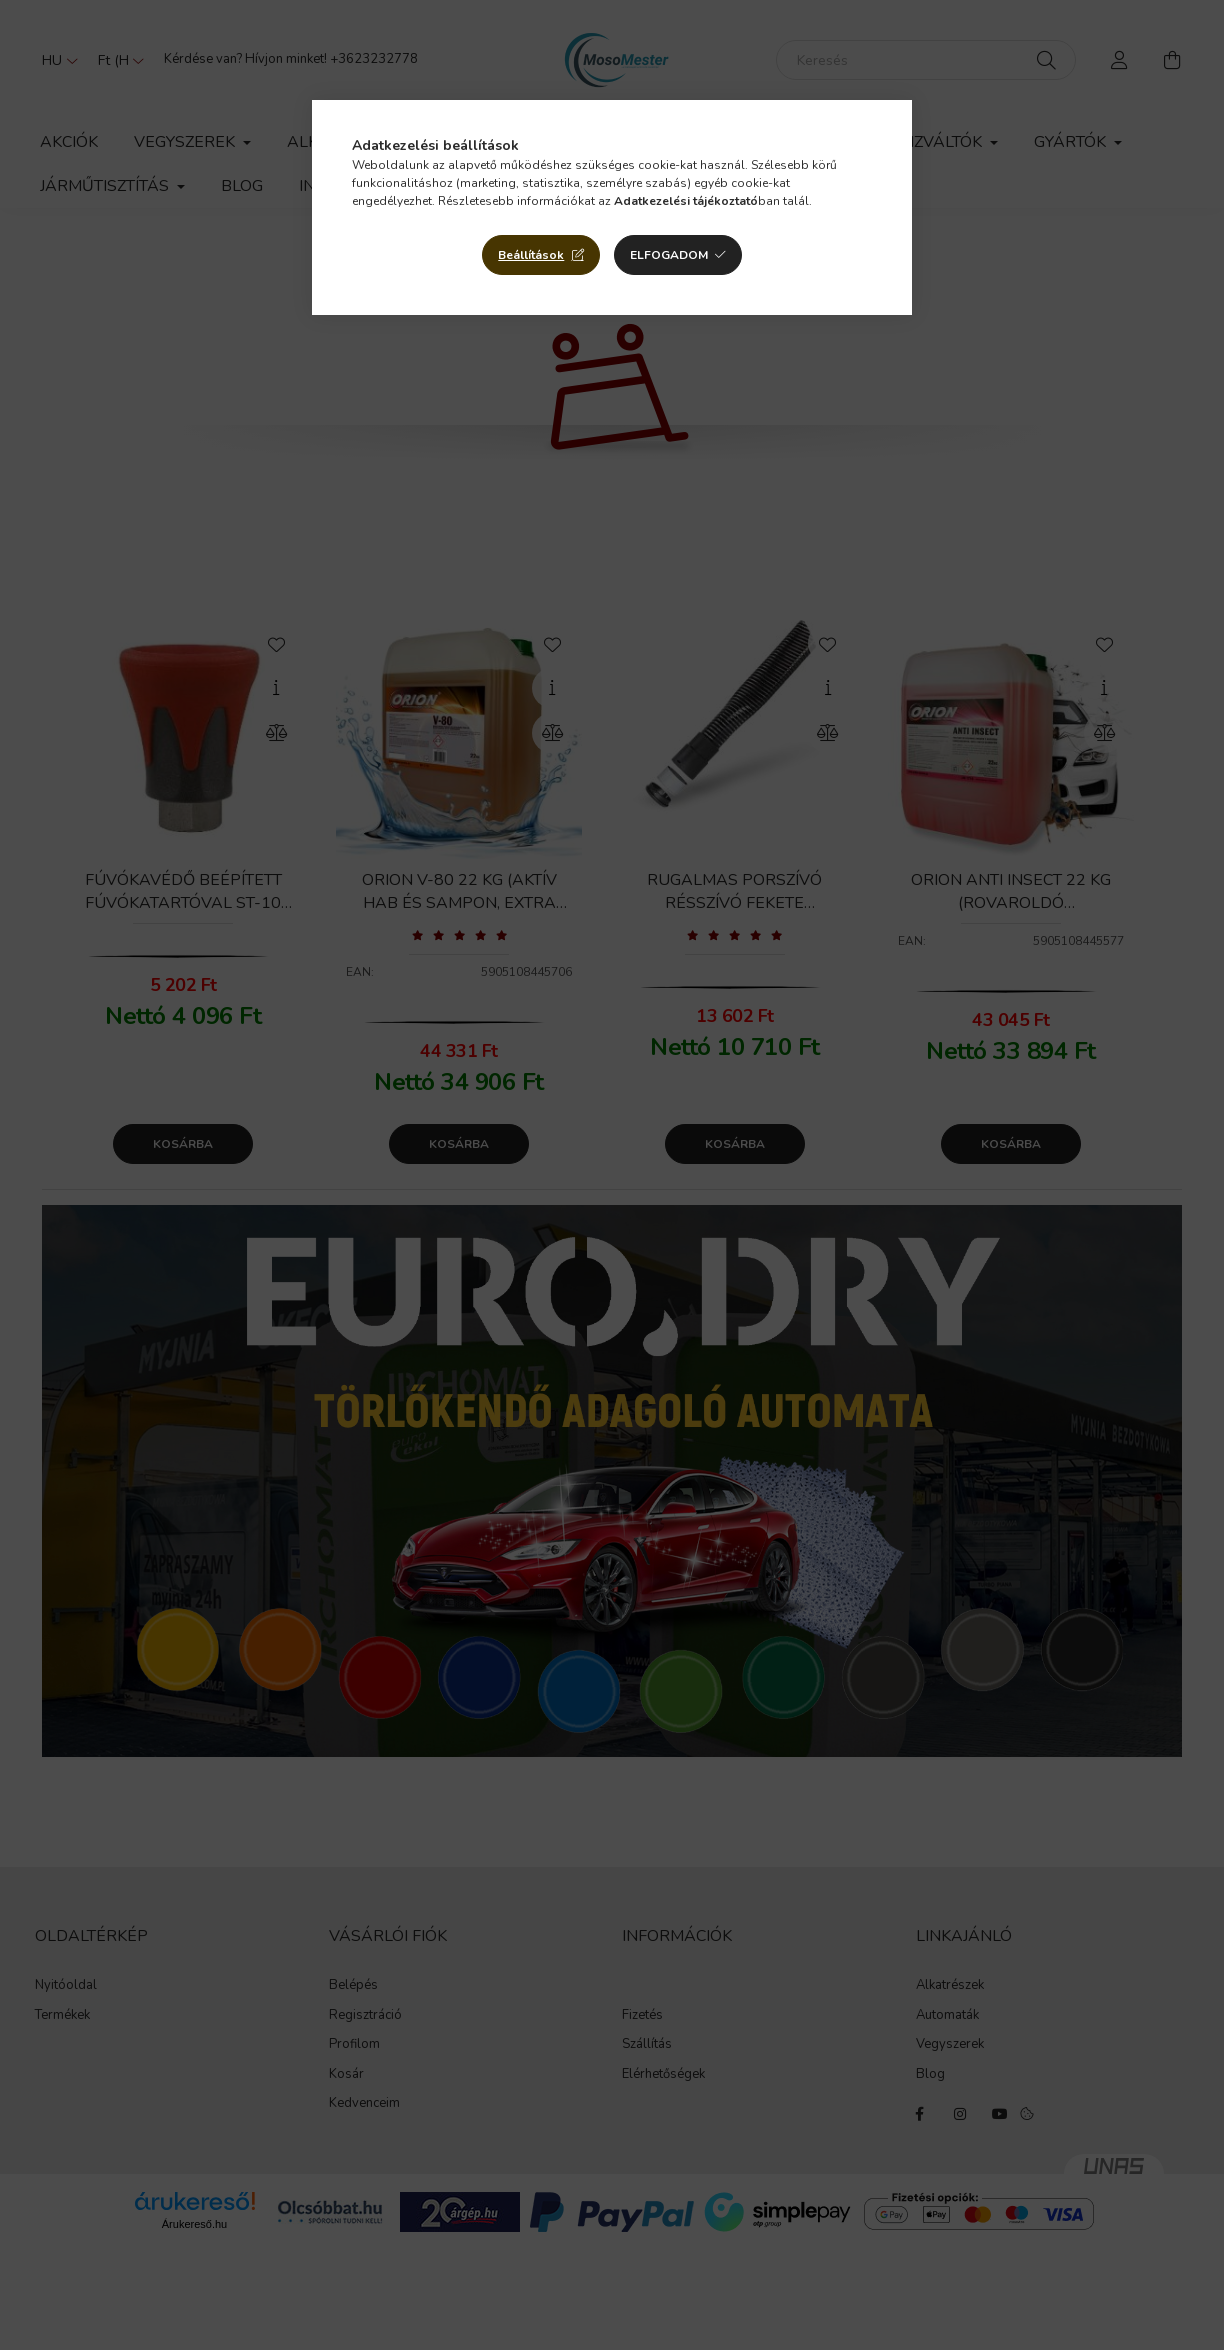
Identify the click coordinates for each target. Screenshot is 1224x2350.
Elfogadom (669, 255)
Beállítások (531, 255)
